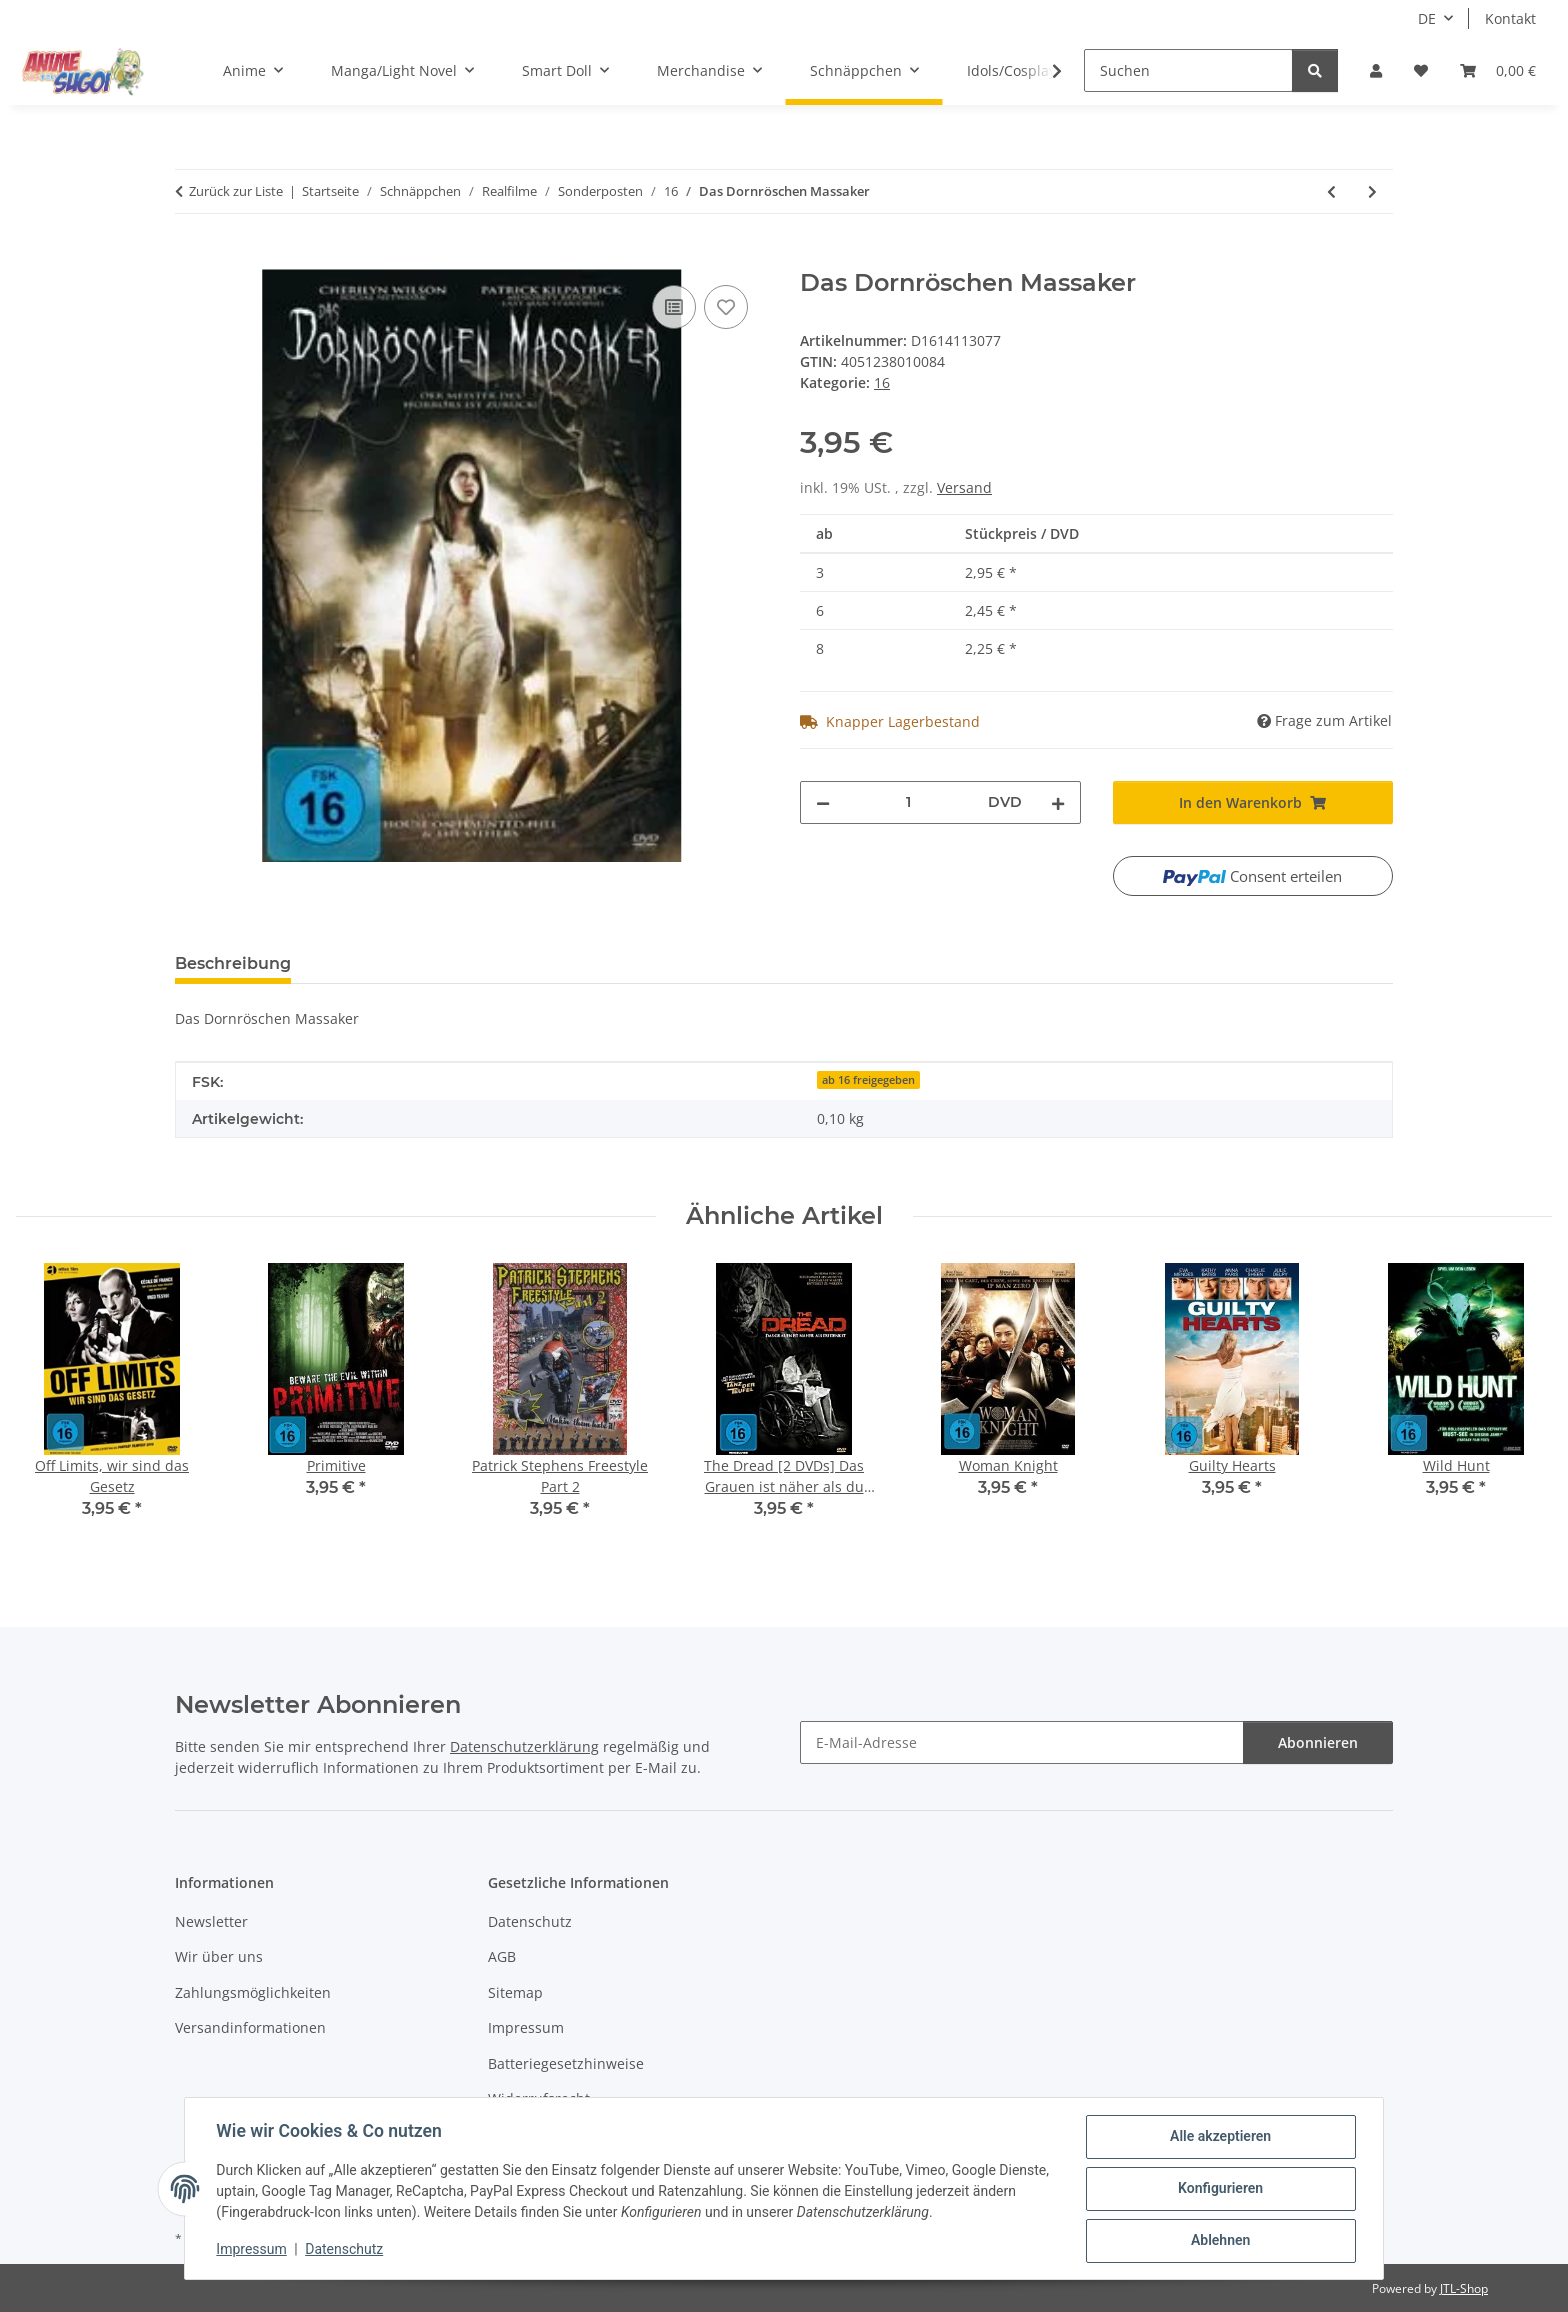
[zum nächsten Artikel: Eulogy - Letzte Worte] (1372, 191)
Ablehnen (1219, 2241)
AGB (502, 1956)
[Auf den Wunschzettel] (726, 307)
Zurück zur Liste (236, 191)
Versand (964, 487)
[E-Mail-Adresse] (1022, 1742)
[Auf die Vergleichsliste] (674, 307)
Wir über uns (219, 1956)
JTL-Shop (1464, 2288)
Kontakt (1510, 18)
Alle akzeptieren (1219, 2137)
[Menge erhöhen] (1058, 802)
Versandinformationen (250, 2027)
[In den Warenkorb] (191, 258)
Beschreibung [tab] (233, 963)
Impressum (252, 2250)
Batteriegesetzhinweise (566, 2063)
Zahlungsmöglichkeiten (253, 1992)
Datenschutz (345, 2250)
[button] (1376, 70)
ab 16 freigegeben (868, 1080)
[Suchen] (1188, 70)
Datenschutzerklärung (524, 1746)
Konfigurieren (1219, 2189)
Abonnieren (1318, 1742)
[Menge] (909, 802)
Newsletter (211, 1921)
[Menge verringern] (823, 802)
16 (882, 382)
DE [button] (1427, 18)
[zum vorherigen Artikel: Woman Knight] (1331, 191)
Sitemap (515, 1992)
